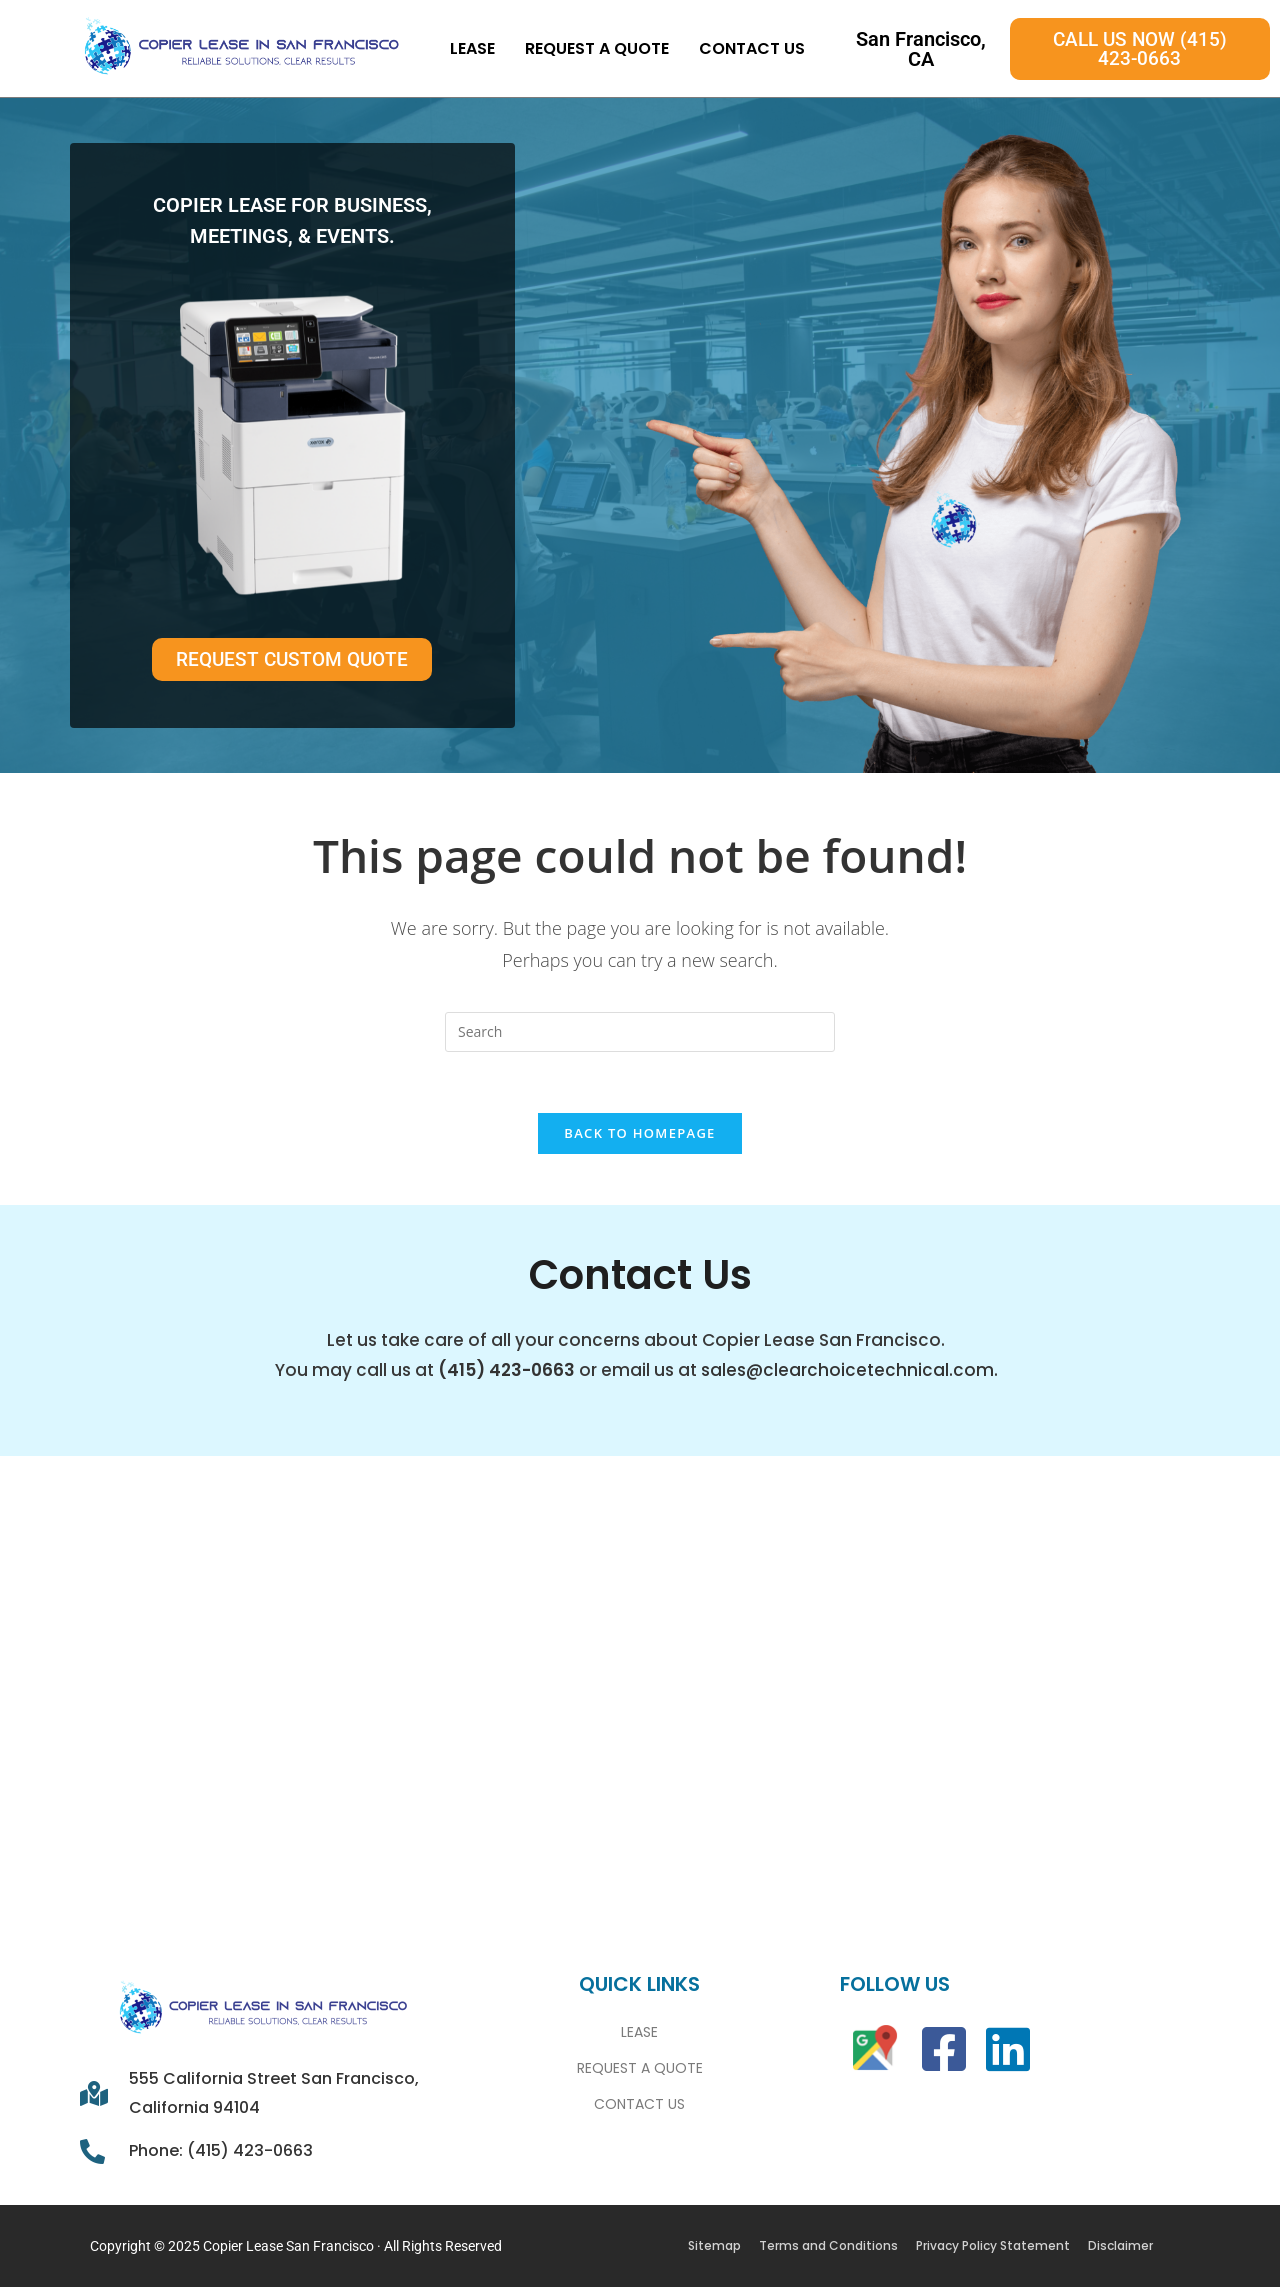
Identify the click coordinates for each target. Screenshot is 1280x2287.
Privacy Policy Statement (993, 2245)
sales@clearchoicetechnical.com (847, 1370)
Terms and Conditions (828, 2245)
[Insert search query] (640, 1032)
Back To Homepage (639, 1133)
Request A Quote (597, 48)
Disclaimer (1120, 2245)
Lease (472, 48)
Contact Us (752, 48)
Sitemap (714, 2245)
